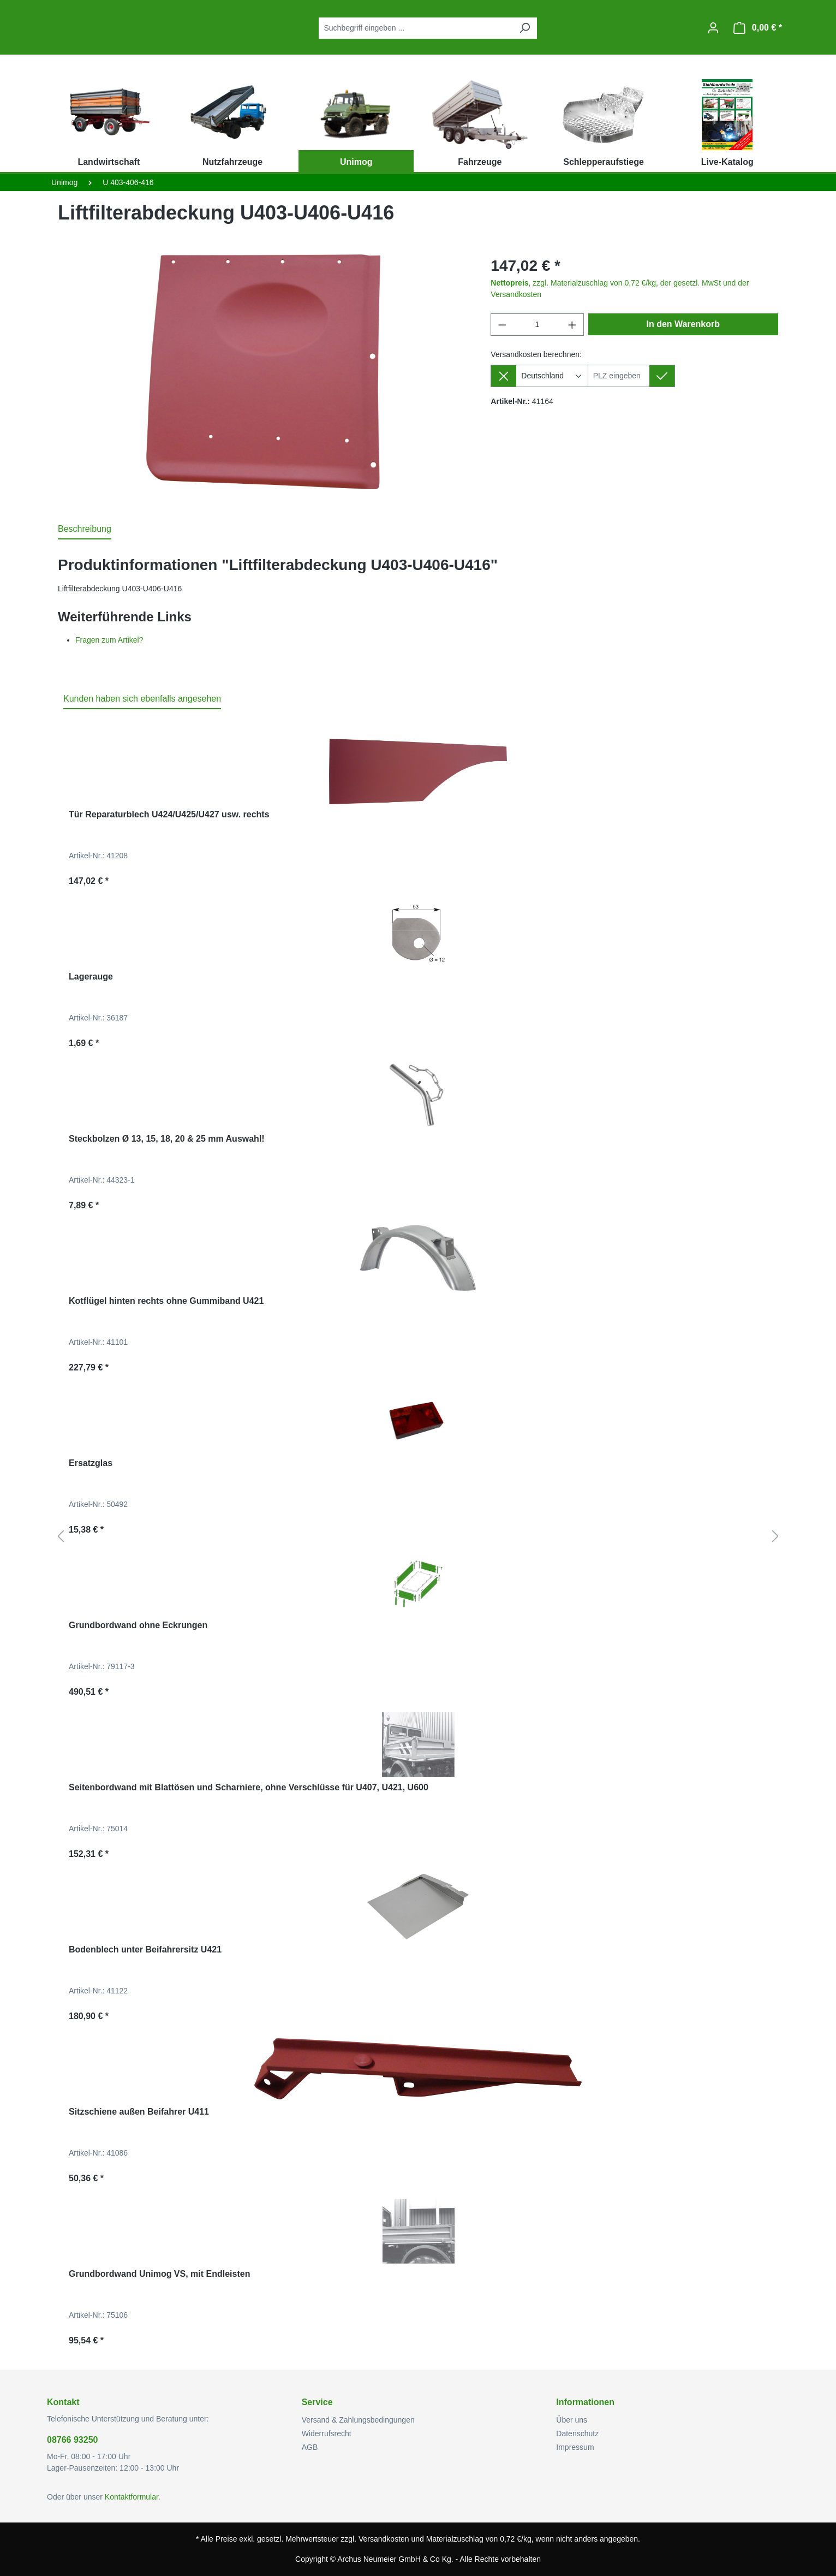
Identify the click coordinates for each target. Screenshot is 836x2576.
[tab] (84, 529)
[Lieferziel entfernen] (503, 376)
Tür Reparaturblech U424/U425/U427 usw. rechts (169, 814)
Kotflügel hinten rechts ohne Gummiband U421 (166, 1300)
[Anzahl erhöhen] (572, 324)
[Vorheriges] (60, 1536)
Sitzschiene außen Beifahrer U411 (139, 2111)
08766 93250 (72, 2439)
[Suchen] (524, 28)
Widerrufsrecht (326, 2433)
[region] (263, 371)
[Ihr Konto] (713, 28)
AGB (310, 2447)
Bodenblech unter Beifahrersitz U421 (145, 1949)
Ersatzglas (90, 1463)
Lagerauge (91, 976)
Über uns (571, 2419)
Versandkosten (384, 2539)
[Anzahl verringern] (502, 324)
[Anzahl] (537, 324)
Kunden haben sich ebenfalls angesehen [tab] (142, 698)
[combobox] (415, 28)
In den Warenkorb (683, 324)
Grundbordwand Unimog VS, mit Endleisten (159, 2273)
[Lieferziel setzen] (662, 376)
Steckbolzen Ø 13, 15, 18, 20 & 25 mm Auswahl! (167, 1138)
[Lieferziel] (619, 376)
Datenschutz (577, 2433)
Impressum (575, 2447)
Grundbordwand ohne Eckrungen (138, 1625)
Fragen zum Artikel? (109, 640)
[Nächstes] (775, 1536)
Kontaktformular (131, 2496)
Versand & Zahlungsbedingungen (358, 2419)
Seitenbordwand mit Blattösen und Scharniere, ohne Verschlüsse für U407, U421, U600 (248, 1787)
